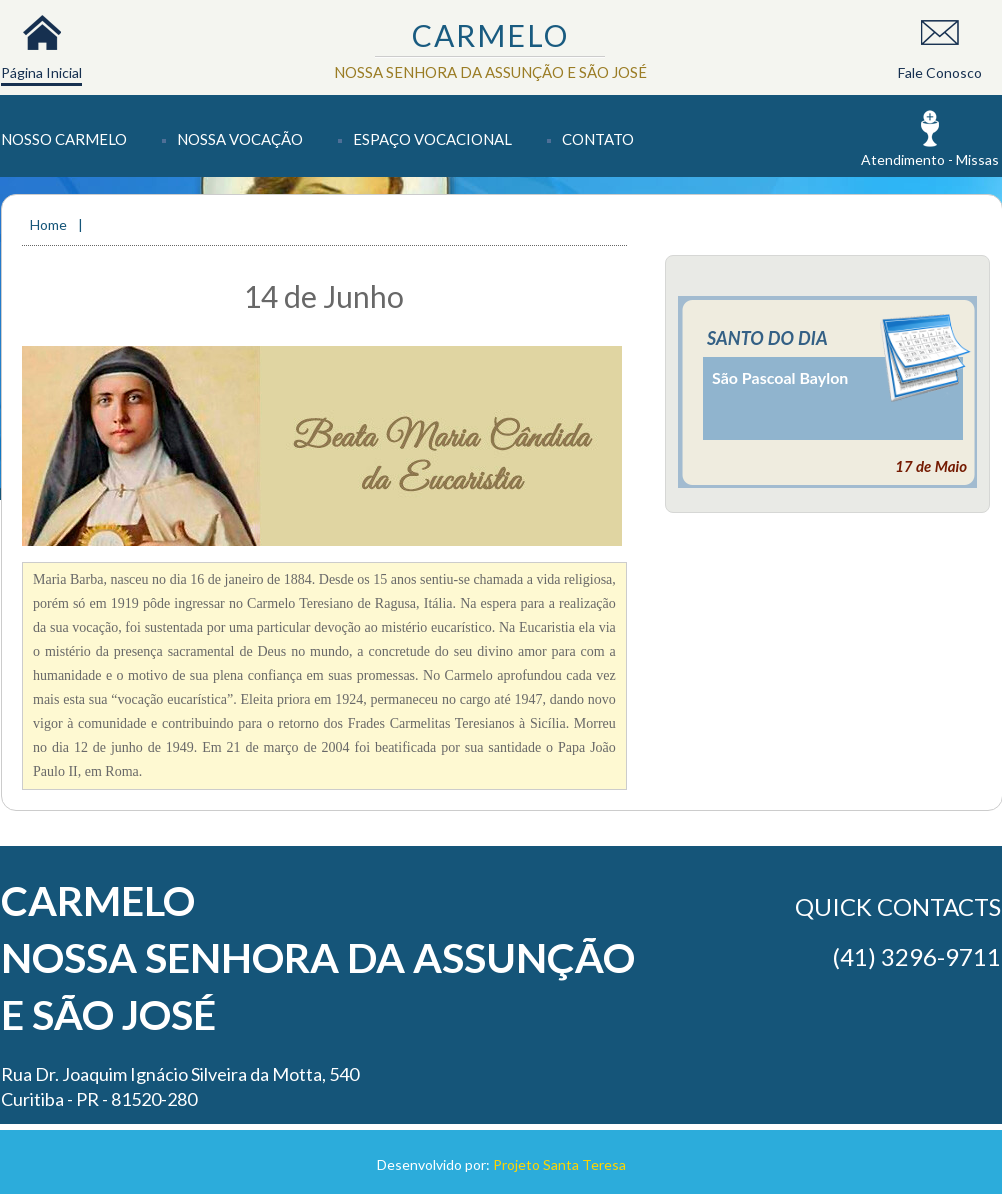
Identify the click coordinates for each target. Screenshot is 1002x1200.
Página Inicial (41, 72)
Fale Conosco (940, 72)
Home (50, 224)
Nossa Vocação (240, 139)
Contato (598, 139)
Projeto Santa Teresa (559, 1164)
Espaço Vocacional (432, 139)
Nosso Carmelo (64, 139)
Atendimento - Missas (930, 159)
